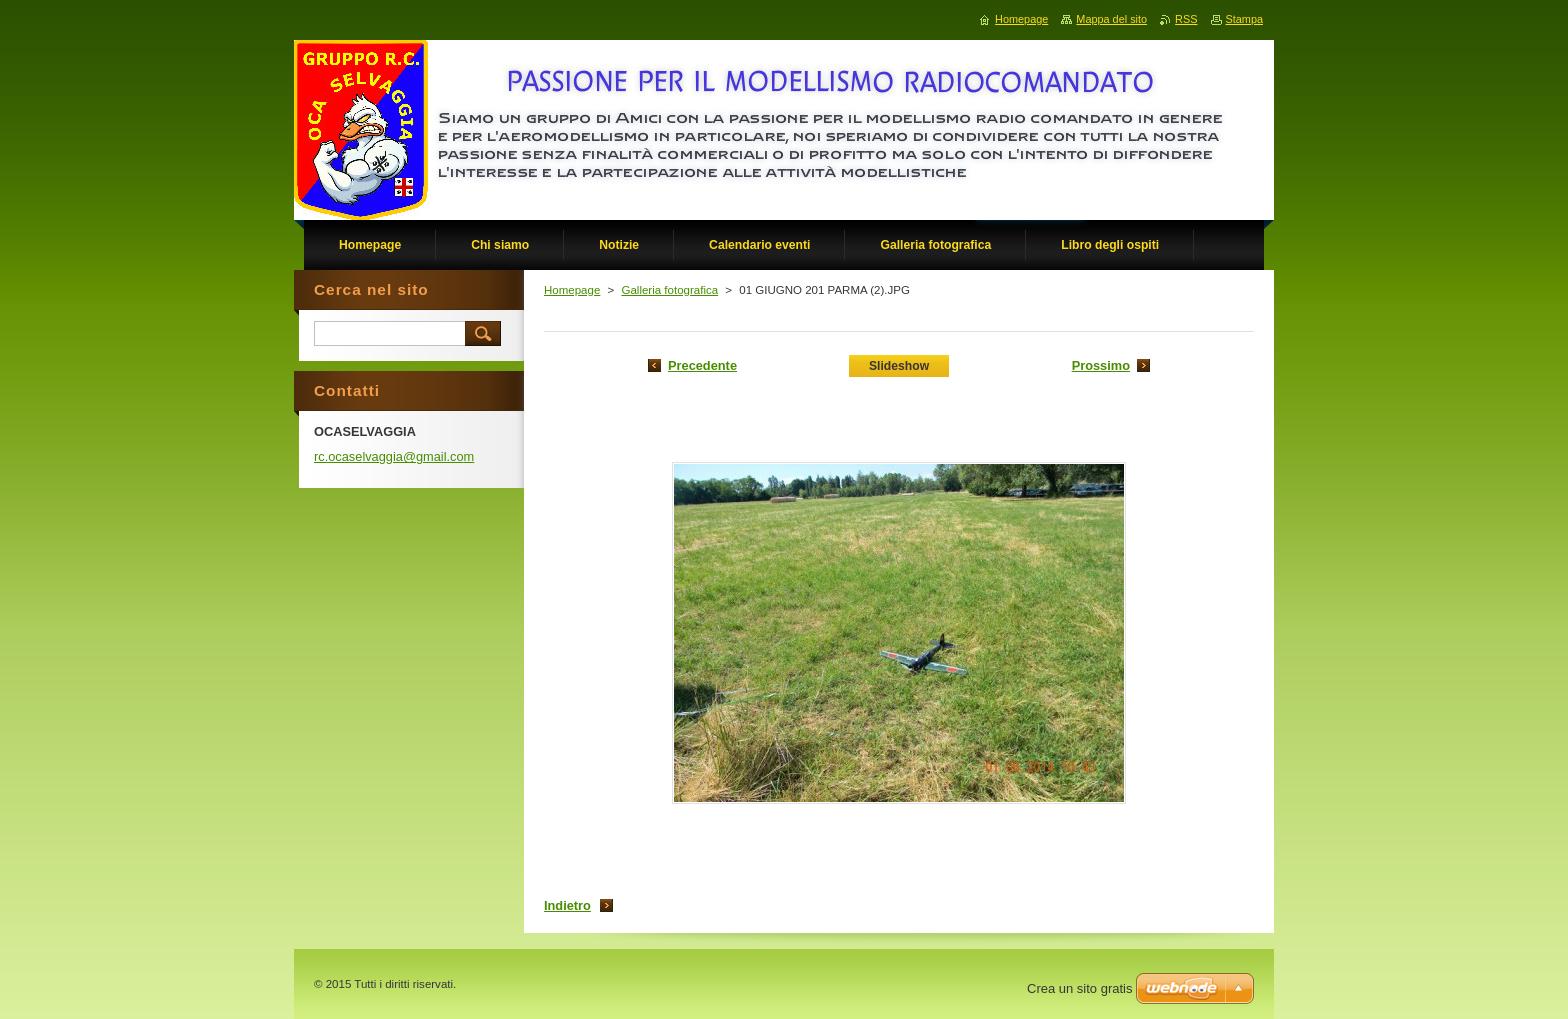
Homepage (572, 290)
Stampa (1244, 19)
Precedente (702, 365)
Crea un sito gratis (1080, 988)
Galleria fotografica (669, 290)
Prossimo (1101, 365)
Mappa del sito (1111, 19)
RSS (1186, 19)
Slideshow (899, 366)
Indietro (567, 905)
